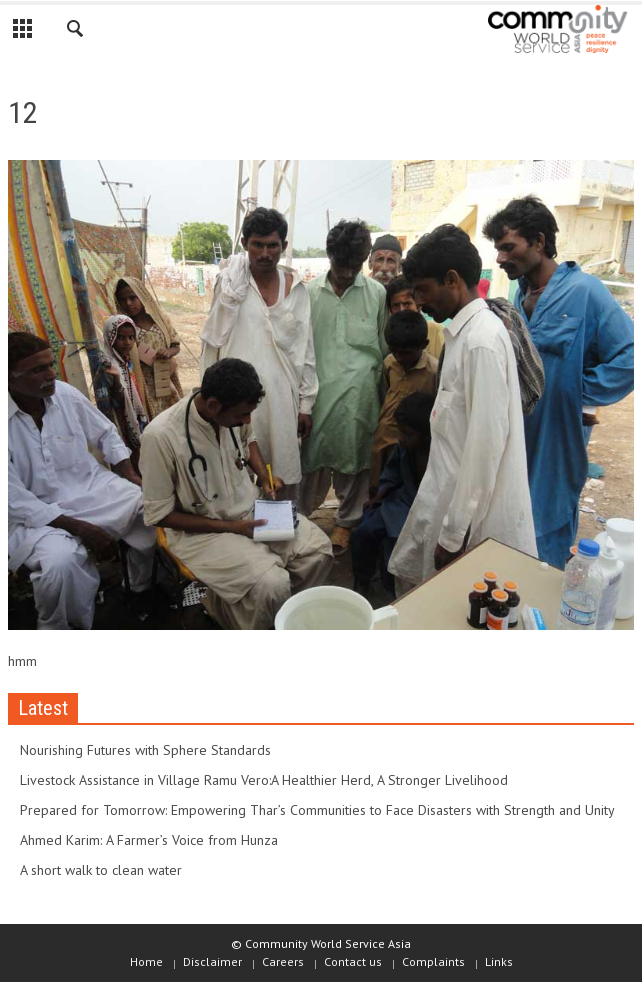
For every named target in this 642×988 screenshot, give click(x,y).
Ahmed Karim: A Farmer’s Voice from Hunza (149, 840)
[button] (76, 32)
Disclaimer (212, 961)
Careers (283, 961)
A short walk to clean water (101, 870)
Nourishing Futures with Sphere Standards (145, 750)
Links (499, 961)
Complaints (433, 961)
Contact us (353, 961)
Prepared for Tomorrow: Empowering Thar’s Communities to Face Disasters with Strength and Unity (317, 810)
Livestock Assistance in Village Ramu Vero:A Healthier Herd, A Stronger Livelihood (264, 780)
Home (146, 961)
